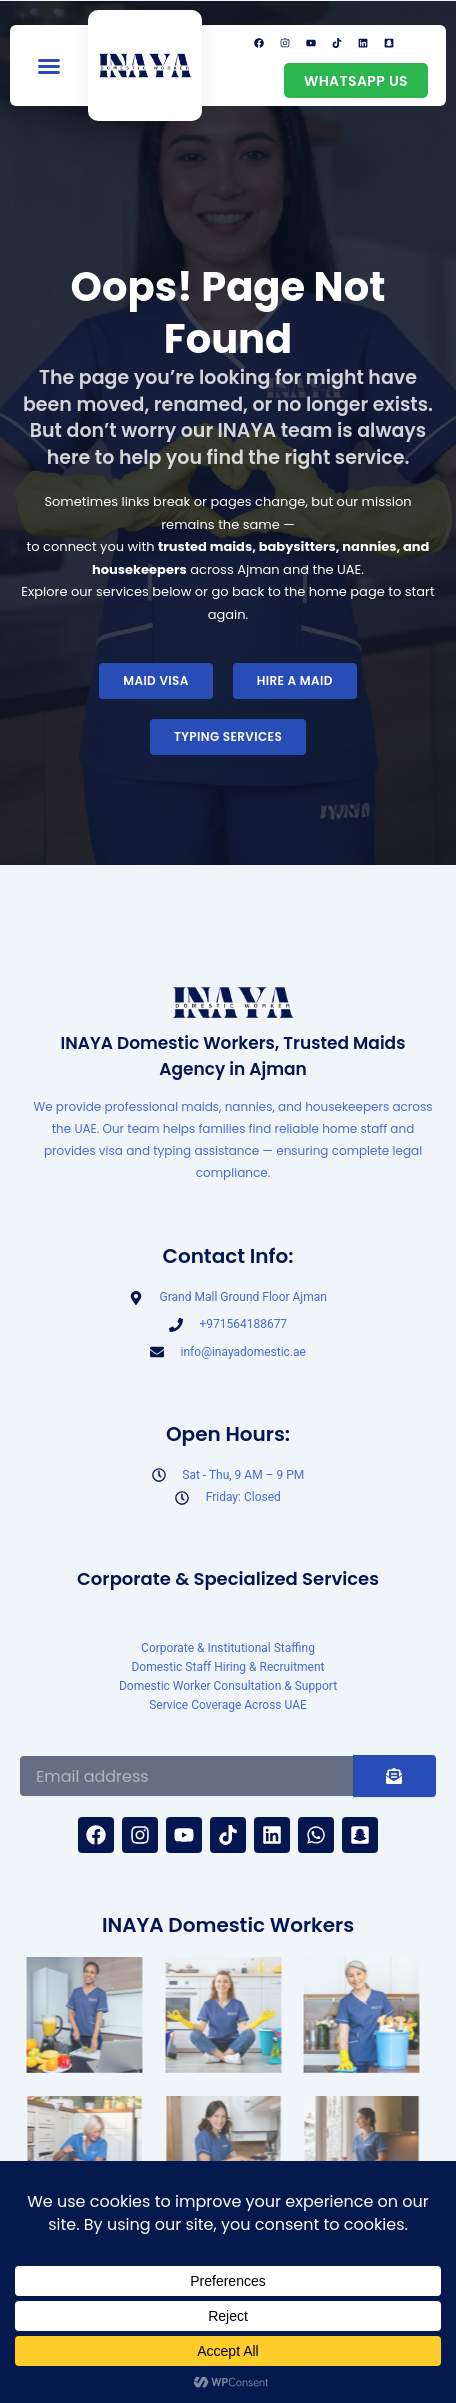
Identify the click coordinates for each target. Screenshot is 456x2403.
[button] (49, 66)
